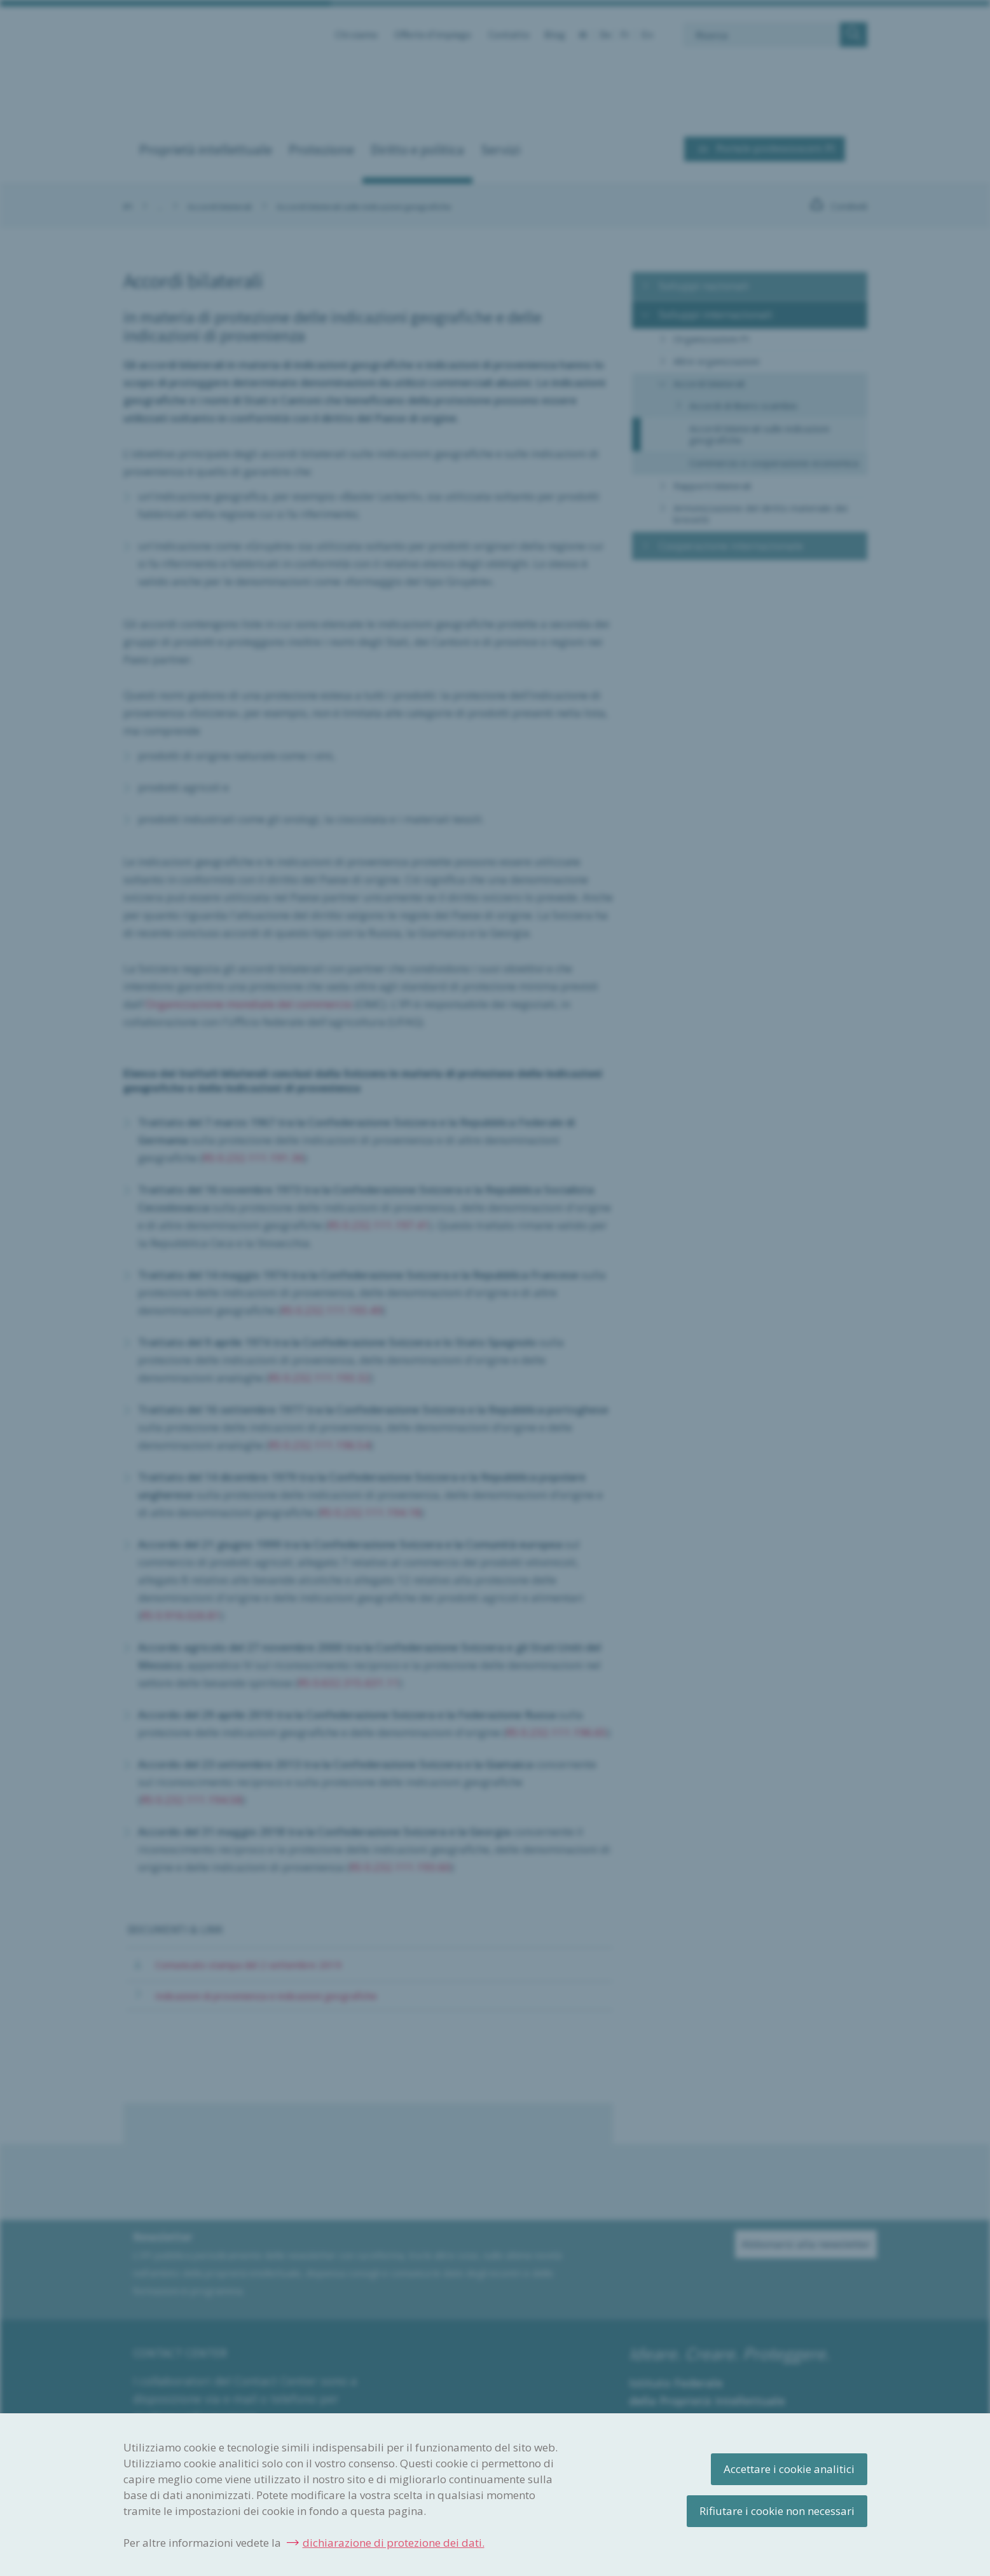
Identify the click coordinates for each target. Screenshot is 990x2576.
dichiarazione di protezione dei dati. (394, 2542)
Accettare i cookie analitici (789, 2469)
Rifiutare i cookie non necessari (777, 2511)
